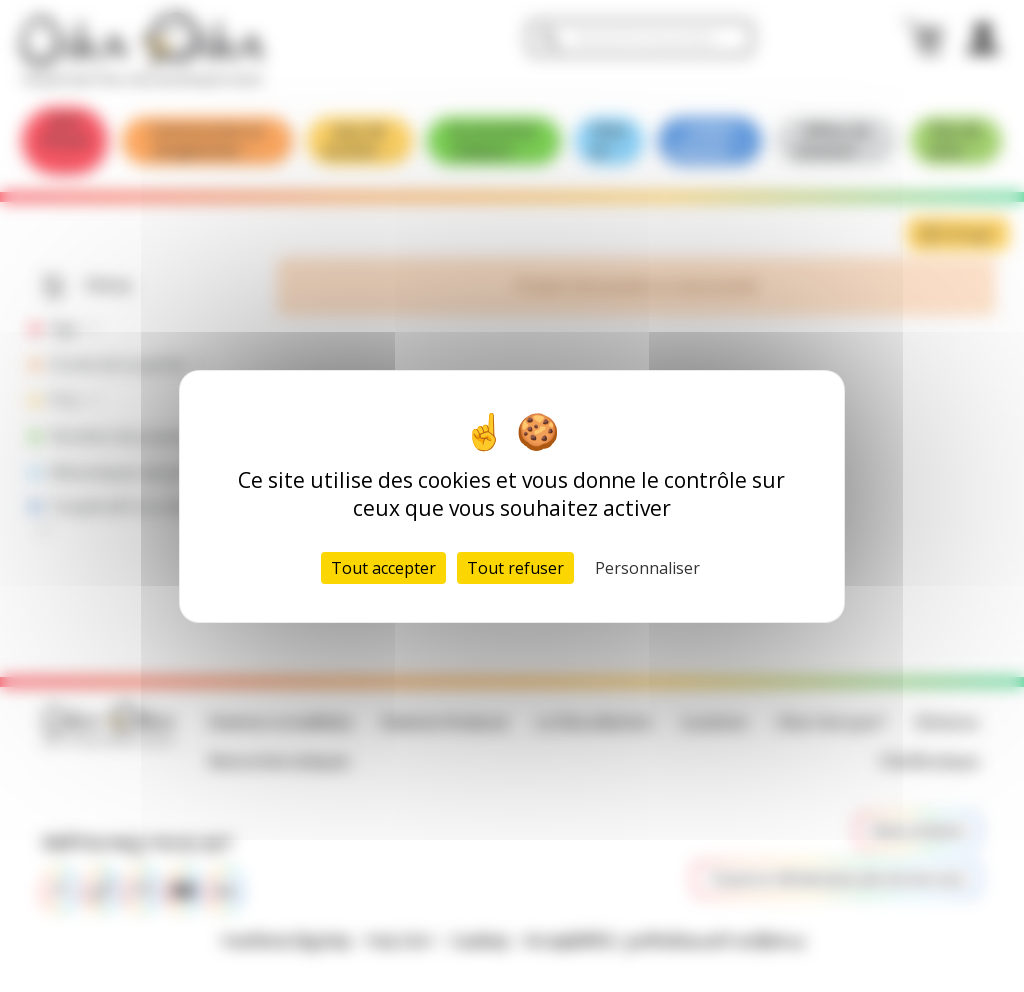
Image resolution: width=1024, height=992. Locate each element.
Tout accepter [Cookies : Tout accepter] (383, 568)
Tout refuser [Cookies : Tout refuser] (515, 568)
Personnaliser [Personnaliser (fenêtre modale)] (647, 568)
